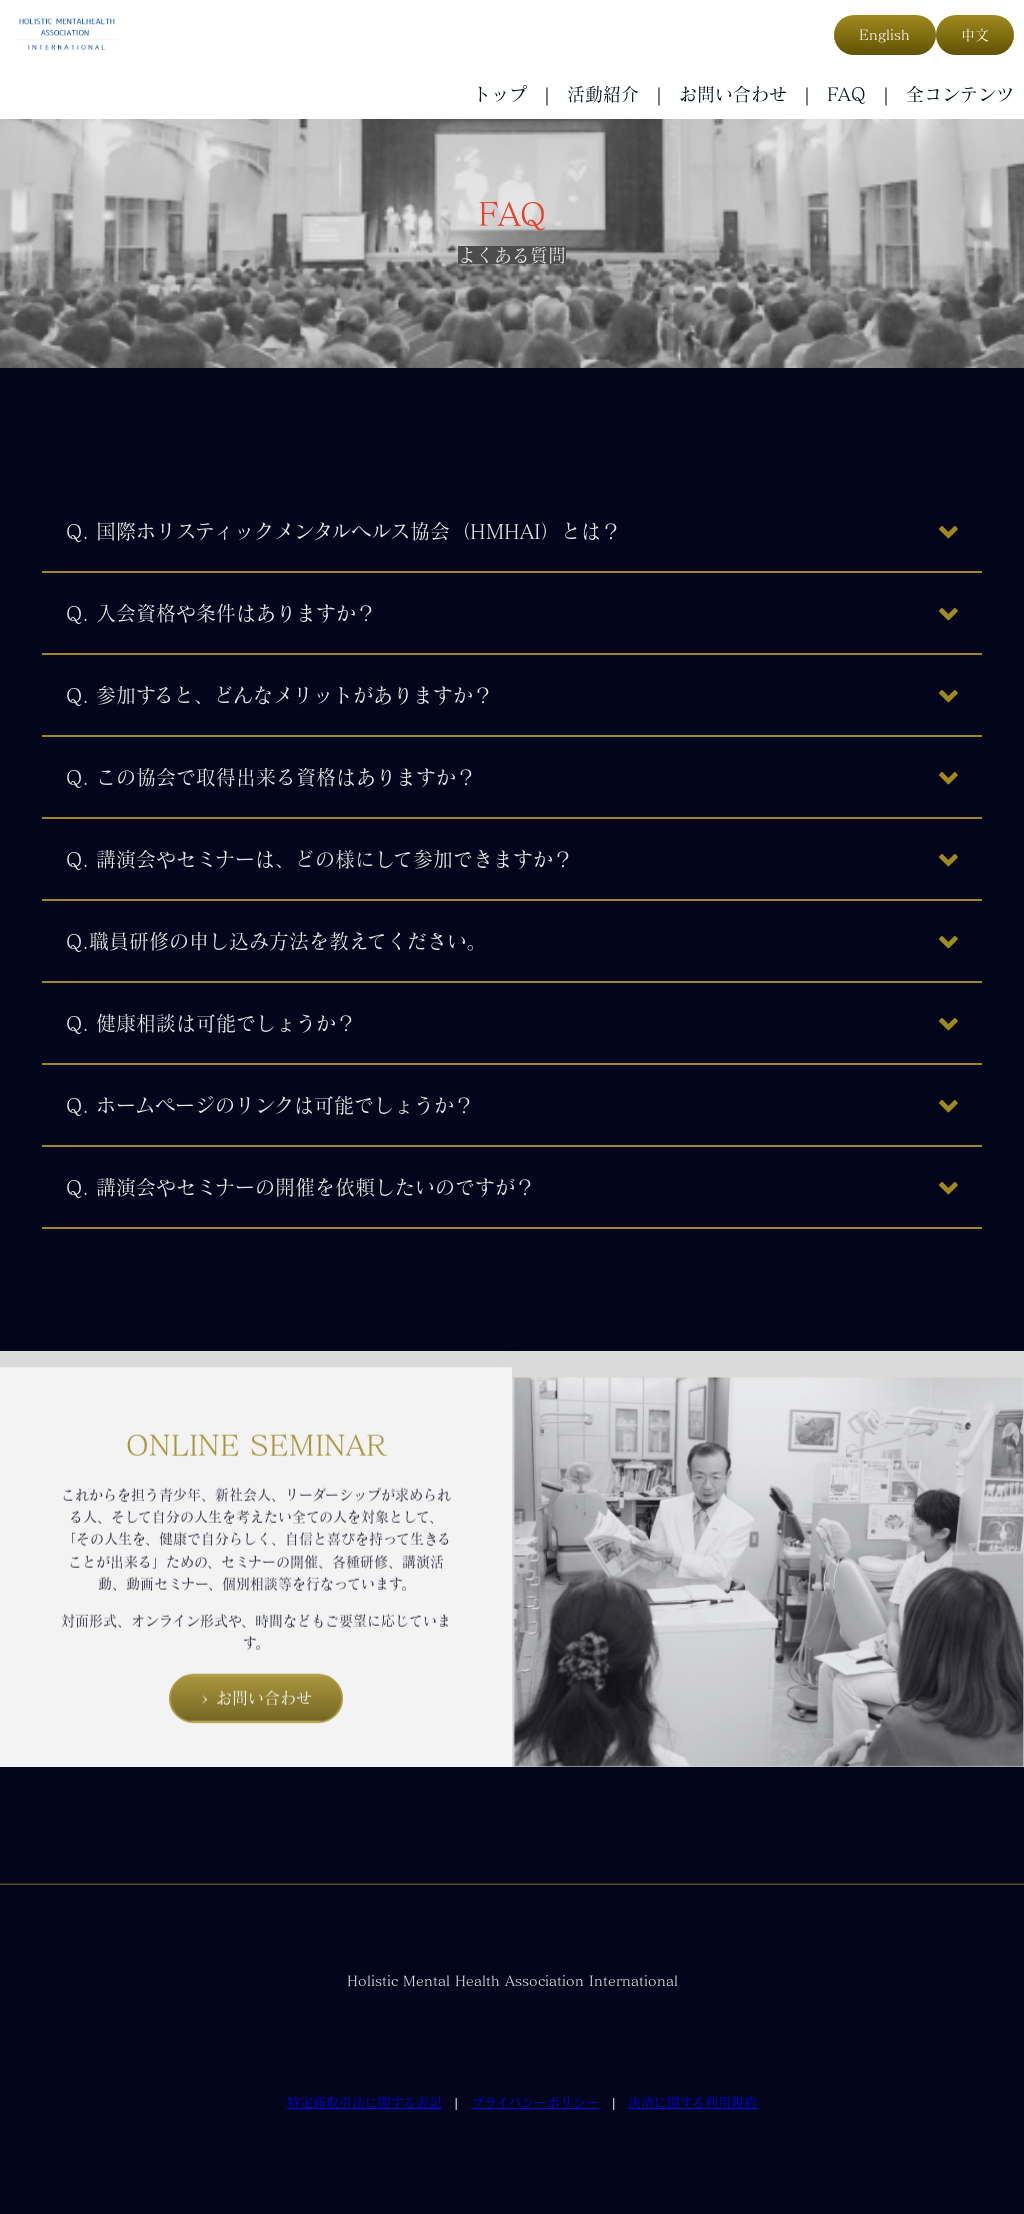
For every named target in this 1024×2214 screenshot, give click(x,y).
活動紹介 (603, 94)
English (884, 35)
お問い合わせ (733, 94)
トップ (500, 94)
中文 (975, 35)
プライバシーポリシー (535, 2102)
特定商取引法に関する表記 (364, 2102)
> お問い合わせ (256, 1728)
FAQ (846, 94)
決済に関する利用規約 (692, 2102)
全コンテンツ (960, 94)
